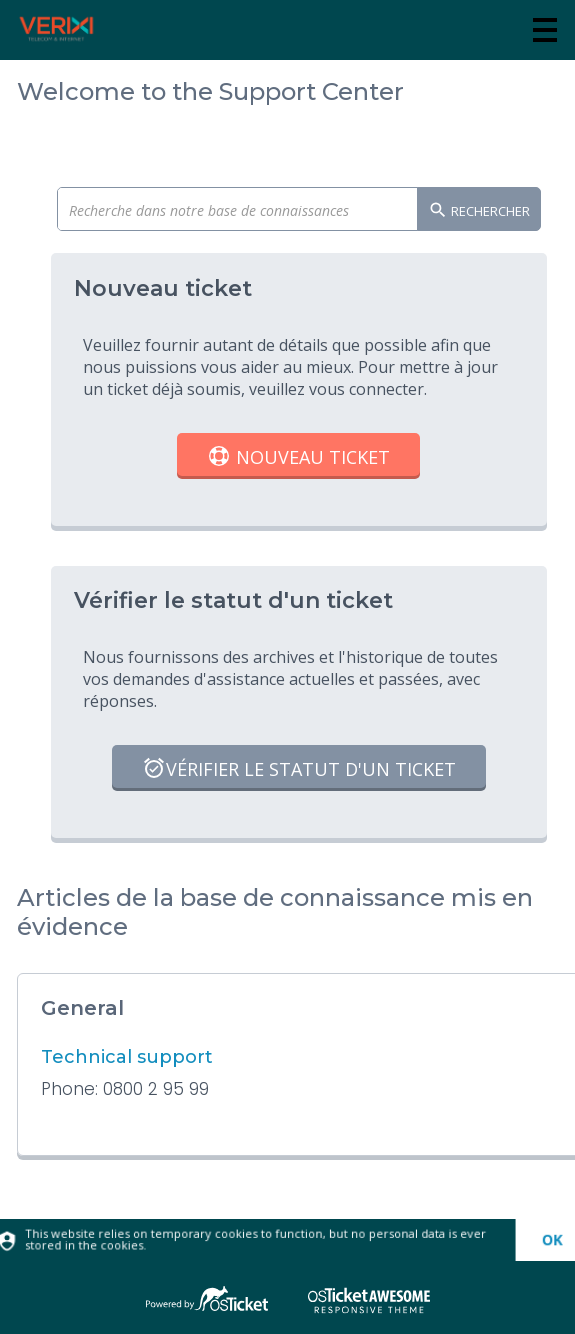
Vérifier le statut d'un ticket (299, 770)
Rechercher (479, 212)
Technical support (127, 1057)
